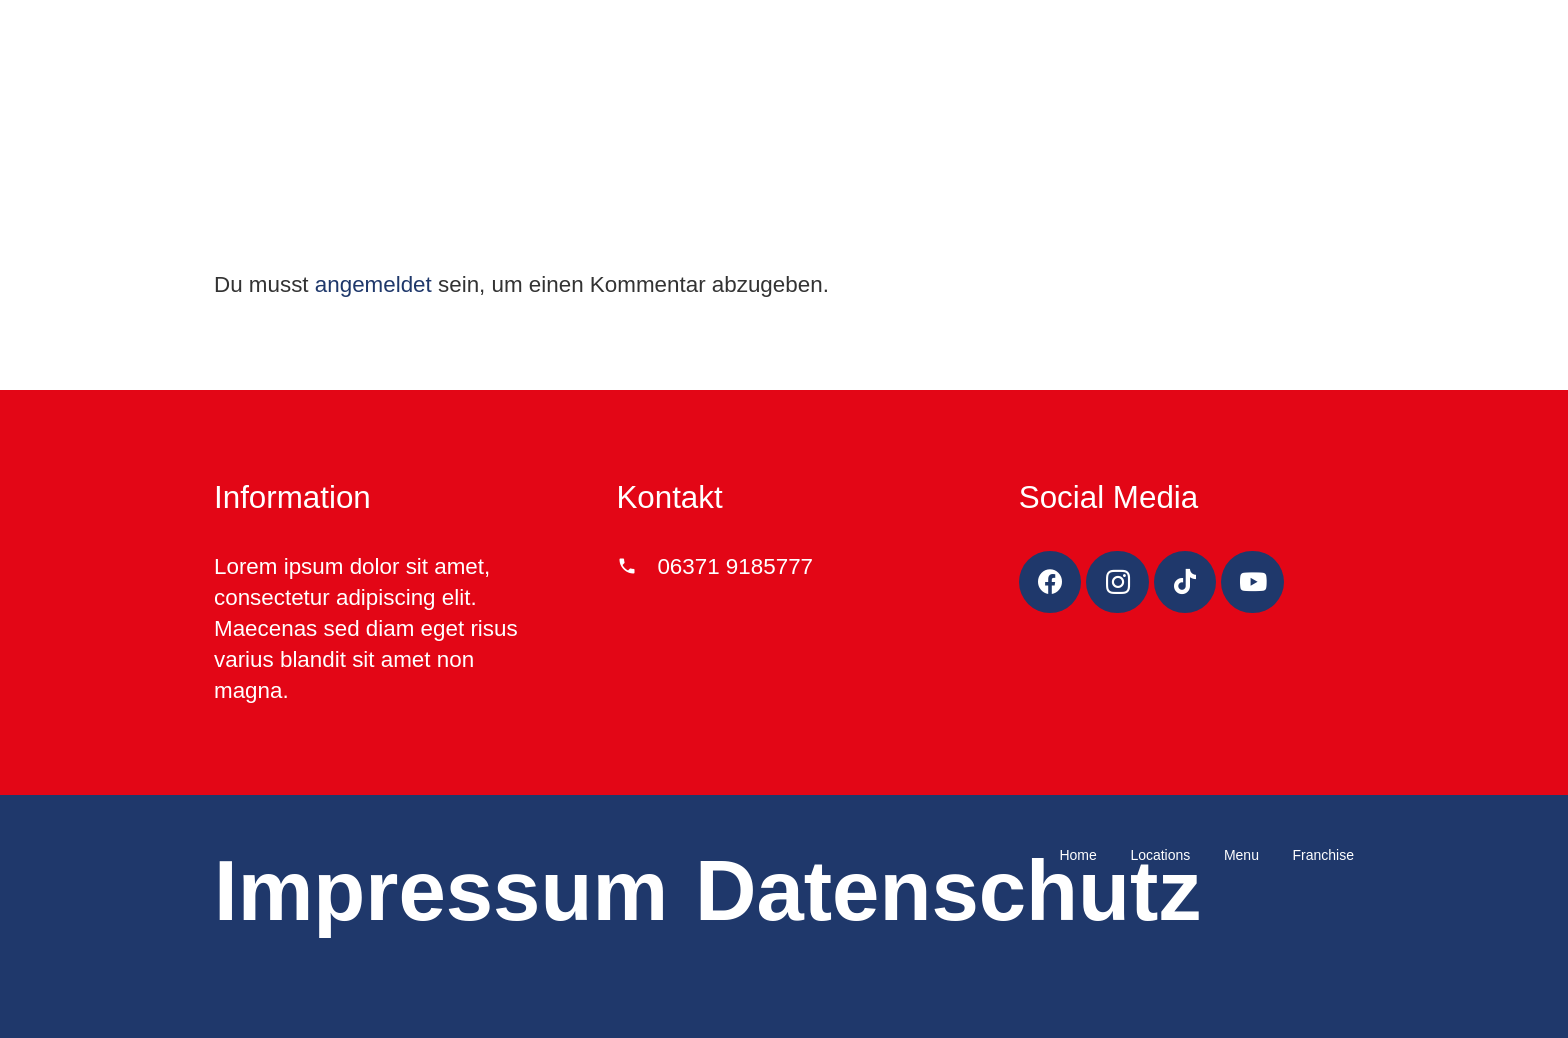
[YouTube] (1252, 582)
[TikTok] (1185, 582)
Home (1077, 855)
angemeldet (373, 284)
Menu (1241, 855)
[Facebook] (1050, 582)
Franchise (1323, 855)
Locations (1160, 855)
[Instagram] (1117, 582)
